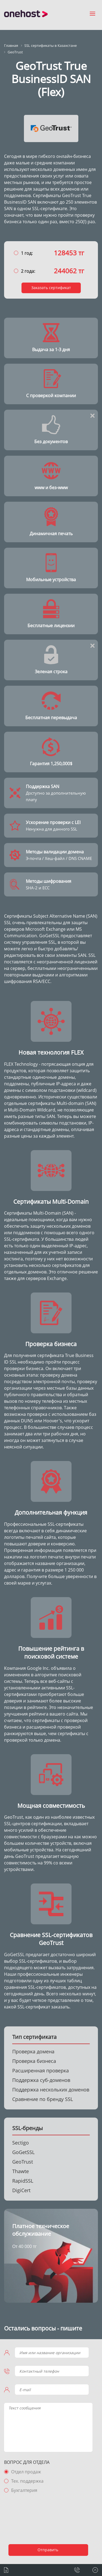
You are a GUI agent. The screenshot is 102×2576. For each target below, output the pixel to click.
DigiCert (21, 2190)
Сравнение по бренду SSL (42, 2099)
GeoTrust (22, 2161)
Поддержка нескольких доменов (50, 2089)
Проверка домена (33, 2051)
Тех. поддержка (27, 2481)
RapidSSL (22, 2180)
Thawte (20, 2171)
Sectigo (20, 2142)
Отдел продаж (26, 2472)
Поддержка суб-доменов (41, 2080)
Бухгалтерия (24, 2490)
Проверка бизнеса (34, 2061)
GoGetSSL (23, 2152)
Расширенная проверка (40, 2070)
